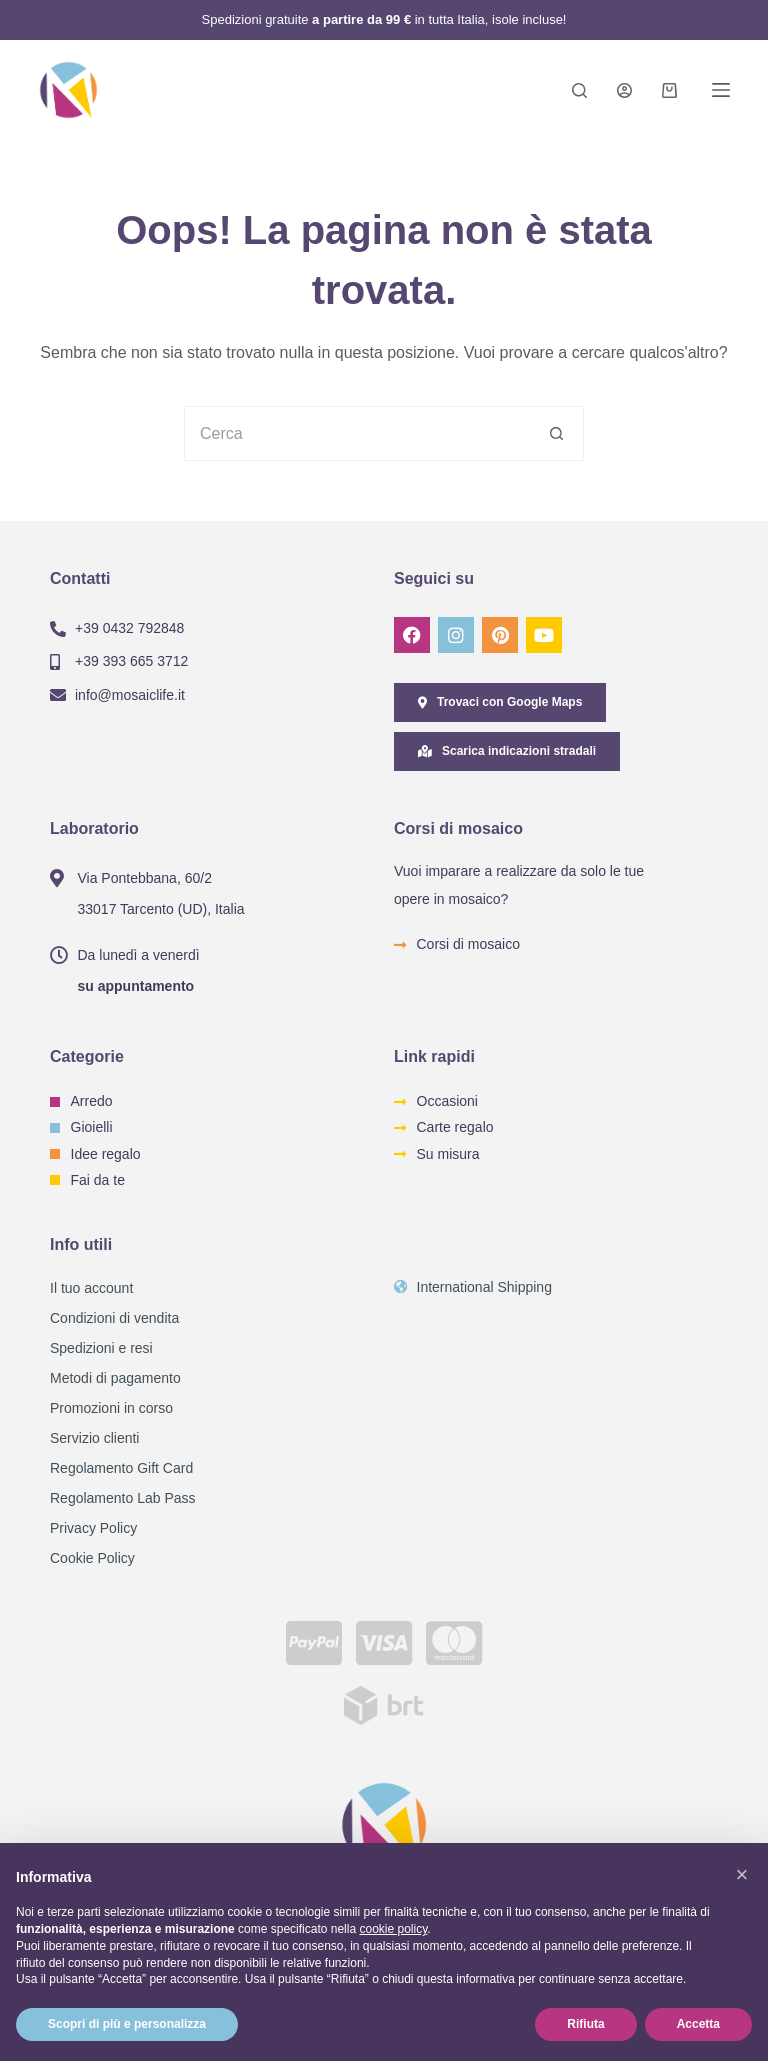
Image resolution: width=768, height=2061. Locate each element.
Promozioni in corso (111, 1408)
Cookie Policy (92, 1558)
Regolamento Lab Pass (123, 1498)
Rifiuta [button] (585, 2024)
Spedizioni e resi (101, 1348)
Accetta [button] (698, 2024)
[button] (742, 1875)
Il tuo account (91, 1288)
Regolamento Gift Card (121, 1468)
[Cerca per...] (356, 433)
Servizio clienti (94, 1438)
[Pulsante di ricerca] (556, 433)
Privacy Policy (93, 1528)
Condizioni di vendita (114, 1318)
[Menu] (721, 90)
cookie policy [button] (393, 1929)
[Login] (624, 90)
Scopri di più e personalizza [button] (127, 2024)
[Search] (579, 90)
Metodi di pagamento (115, 1378)
